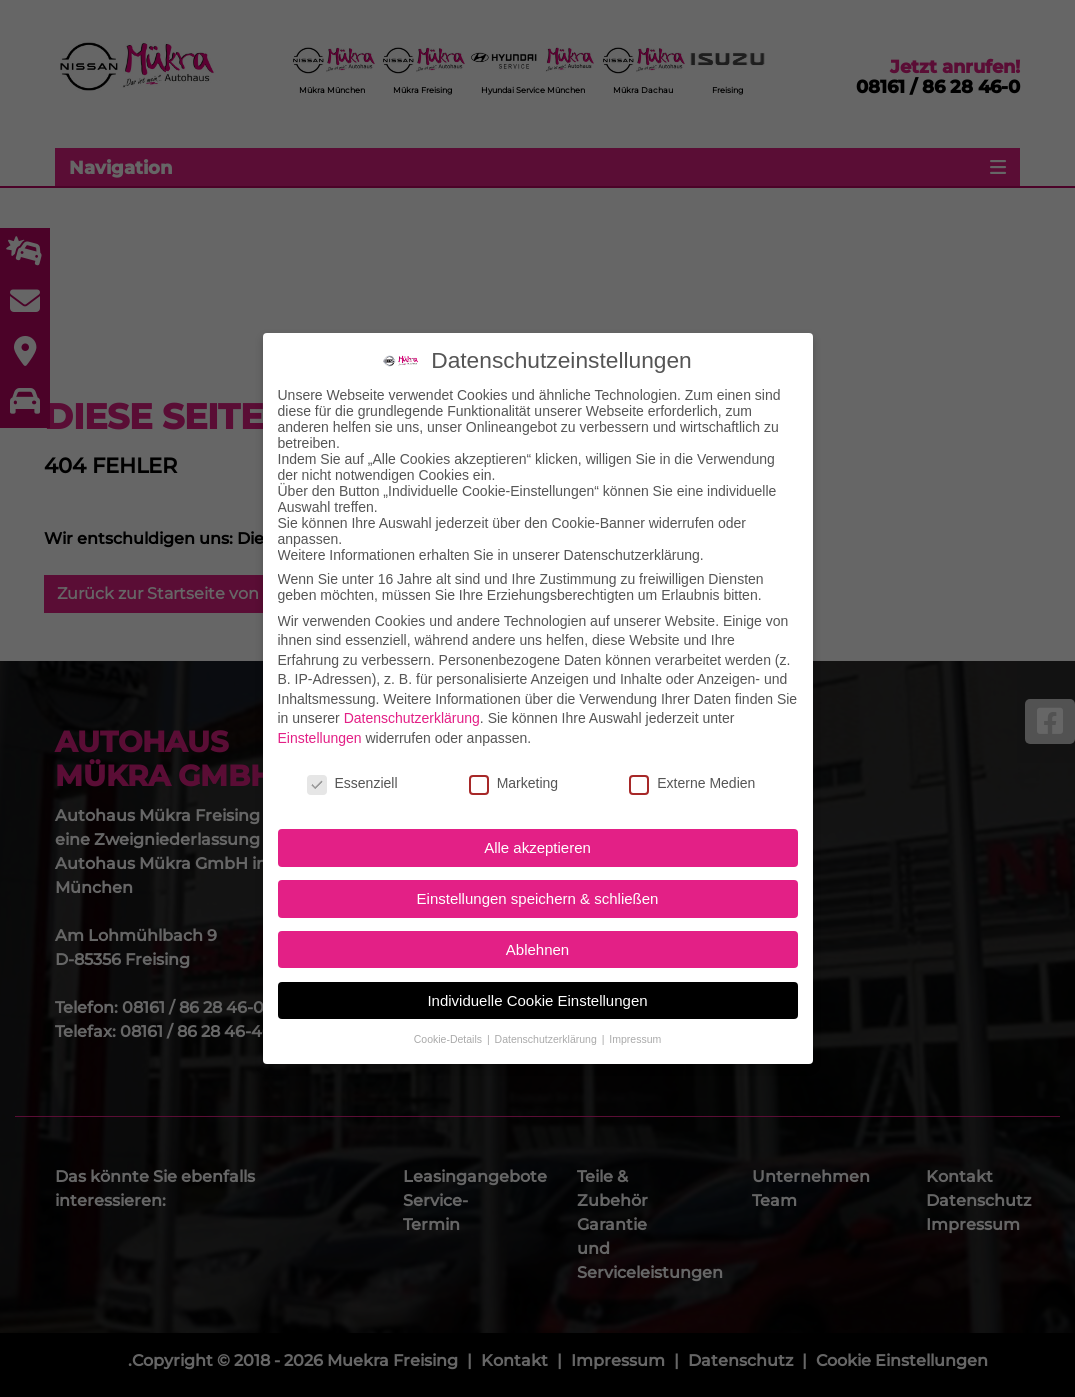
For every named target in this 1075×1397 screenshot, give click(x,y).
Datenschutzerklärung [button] (547, 996)
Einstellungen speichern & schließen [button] (538, 855)
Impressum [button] (635, 996)
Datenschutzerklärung (412, 675)
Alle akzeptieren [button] (537, 804)
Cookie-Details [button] (449, 996)
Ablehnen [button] (537, 906)
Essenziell (352, 740)
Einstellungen (320, 695)
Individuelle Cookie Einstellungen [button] (537, 956)
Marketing (513, 740)
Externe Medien (692, 740)
